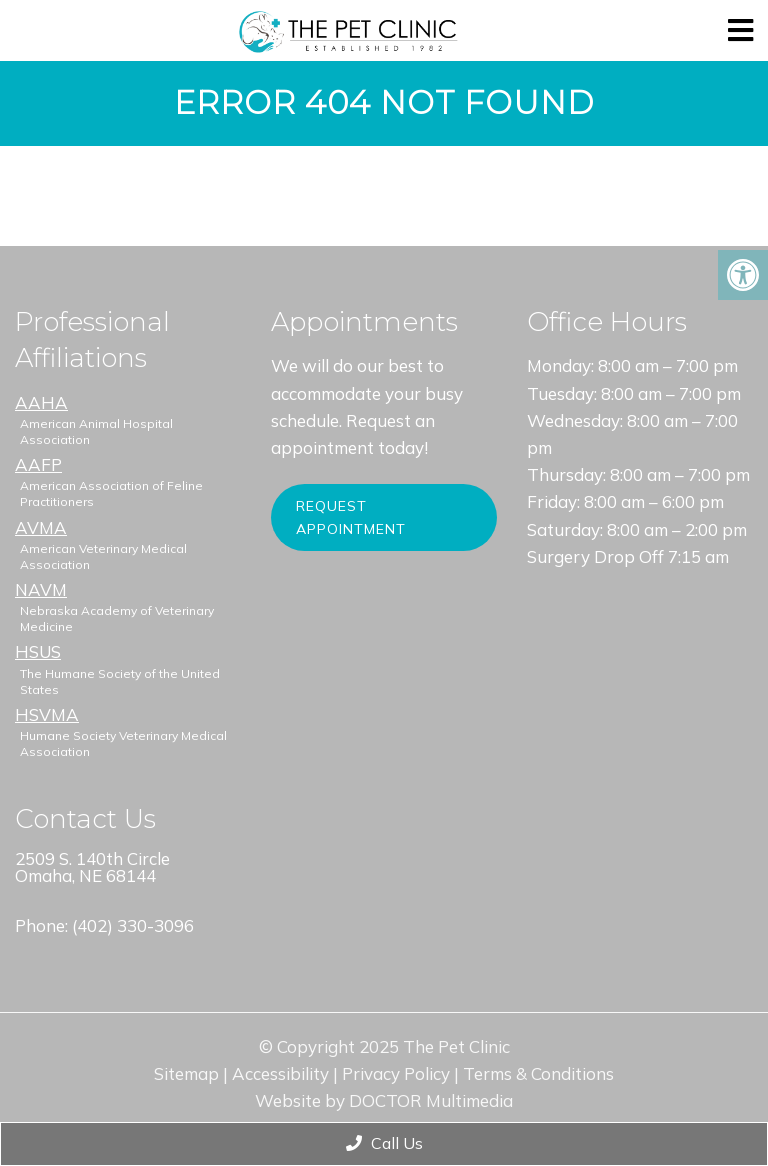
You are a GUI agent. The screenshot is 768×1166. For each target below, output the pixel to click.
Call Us (384, 1143)
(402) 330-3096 (133, 925)
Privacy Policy (396, 1073)
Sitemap (186, 1073)
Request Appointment (351, 517)
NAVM (41, 589)
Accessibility (280, 1073)
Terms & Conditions (538, 1073)
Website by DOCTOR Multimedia (384, 1100)
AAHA (41, 402)
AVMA (41, 527)
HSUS (38, 651)
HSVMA (47, 714)
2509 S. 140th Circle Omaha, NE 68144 (92, 867)
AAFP (38, 464)
